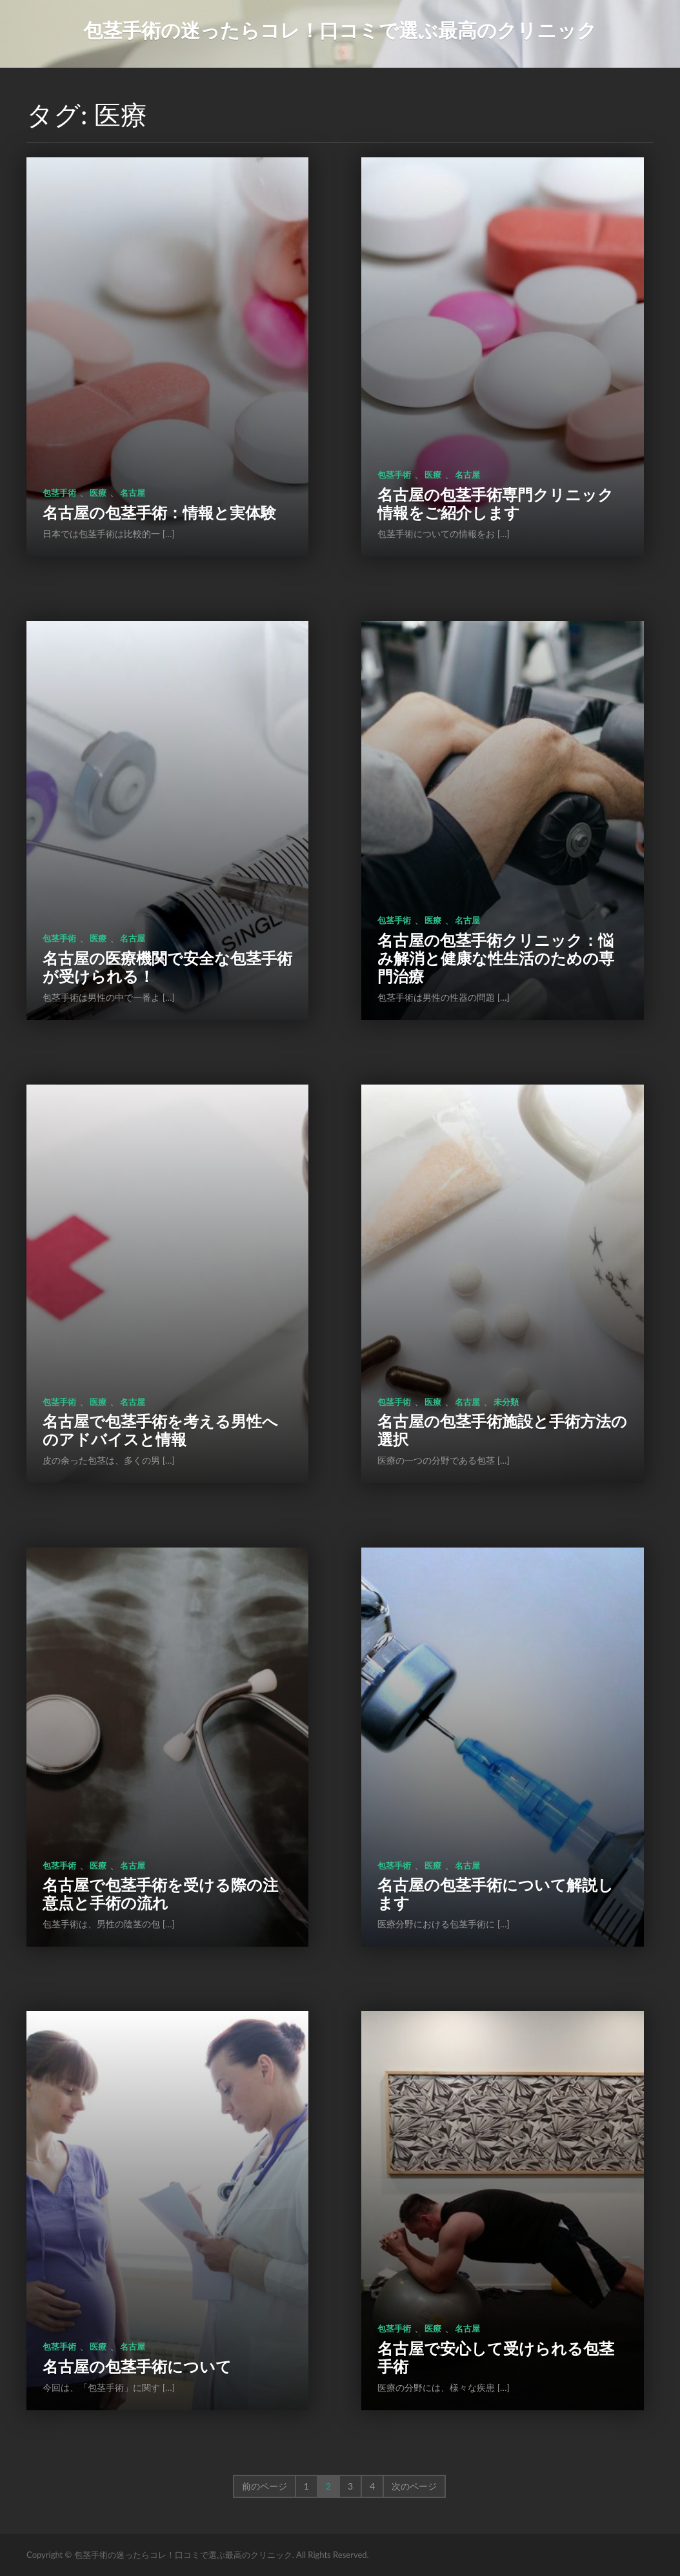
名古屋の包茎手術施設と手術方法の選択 (502, 1429)
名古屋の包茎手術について (137, 2366)
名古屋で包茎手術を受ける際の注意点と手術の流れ (160, 1893)
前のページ (264, 2486)
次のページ (414, 2486)
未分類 (506, 1402)
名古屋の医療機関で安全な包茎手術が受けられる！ (167, 967)
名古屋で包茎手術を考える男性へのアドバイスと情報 (160, 1429)
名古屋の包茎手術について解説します (495, 1893)
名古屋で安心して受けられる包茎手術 (495, 2357)
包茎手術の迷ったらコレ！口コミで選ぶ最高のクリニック (340, 29)
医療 (98, 492)
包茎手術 (59, 492)
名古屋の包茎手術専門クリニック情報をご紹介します (495, 503)
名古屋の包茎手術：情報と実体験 (159, 512)
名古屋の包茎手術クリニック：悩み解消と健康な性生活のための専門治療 (495, 957)
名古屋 (132, 492)
